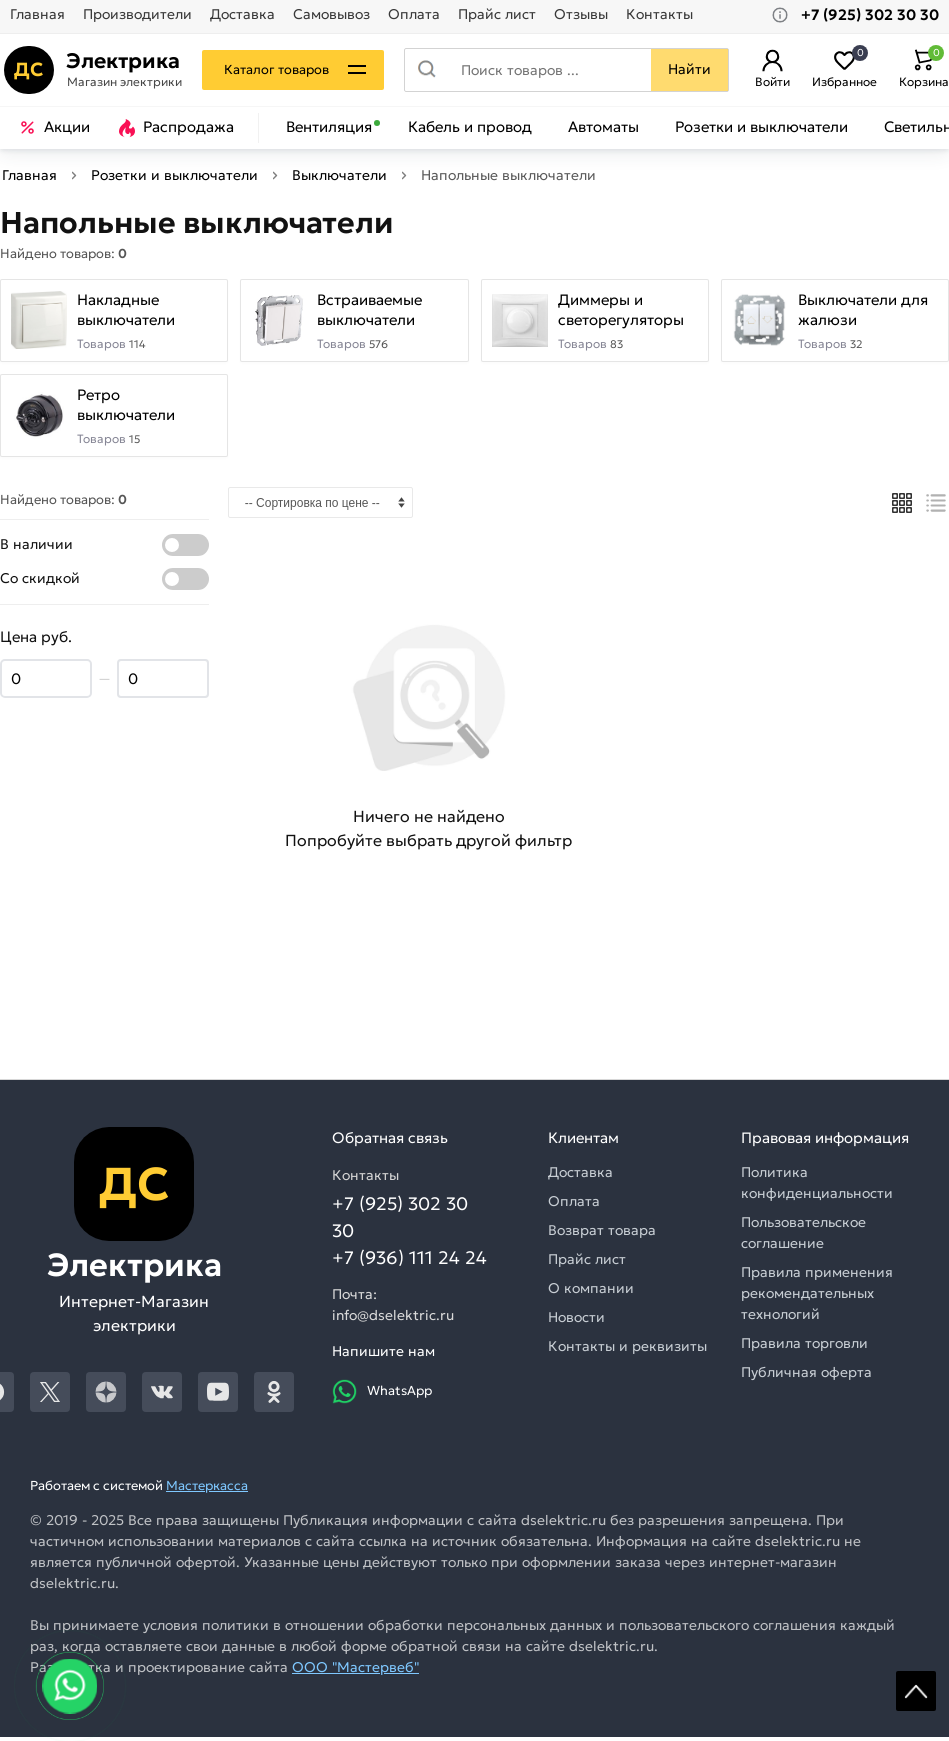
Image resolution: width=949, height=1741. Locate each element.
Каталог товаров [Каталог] (280, 69)
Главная (37, 14)
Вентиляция (329, 127)
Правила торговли (804, 1347)
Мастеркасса (207, 1489)
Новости (576, 1321)
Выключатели (339, 175)
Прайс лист (497, 14)
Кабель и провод (470, 127)
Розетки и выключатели (761, 127)
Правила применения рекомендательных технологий (817, 1297)
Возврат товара (602, 1234)
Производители (137, 14)
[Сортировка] (320, 506)
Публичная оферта (806, 1376)
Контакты (659, 14)
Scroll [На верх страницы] (916, 1691)
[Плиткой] (902, 507)
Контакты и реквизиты (627, 1350)
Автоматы (603, 127)
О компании (591, 1292)
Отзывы (581, 14)
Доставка (242, 14)
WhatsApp (382, 1395)
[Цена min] (46, 683)
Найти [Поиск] (686, 69)
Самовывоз (331, 14)
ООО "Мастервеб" (355, 1671)
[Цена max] (163, 683)
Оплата (414, 14)
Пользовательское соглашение (803, 1236)
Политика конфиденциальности (817, 1186)
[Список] (936, 507)
